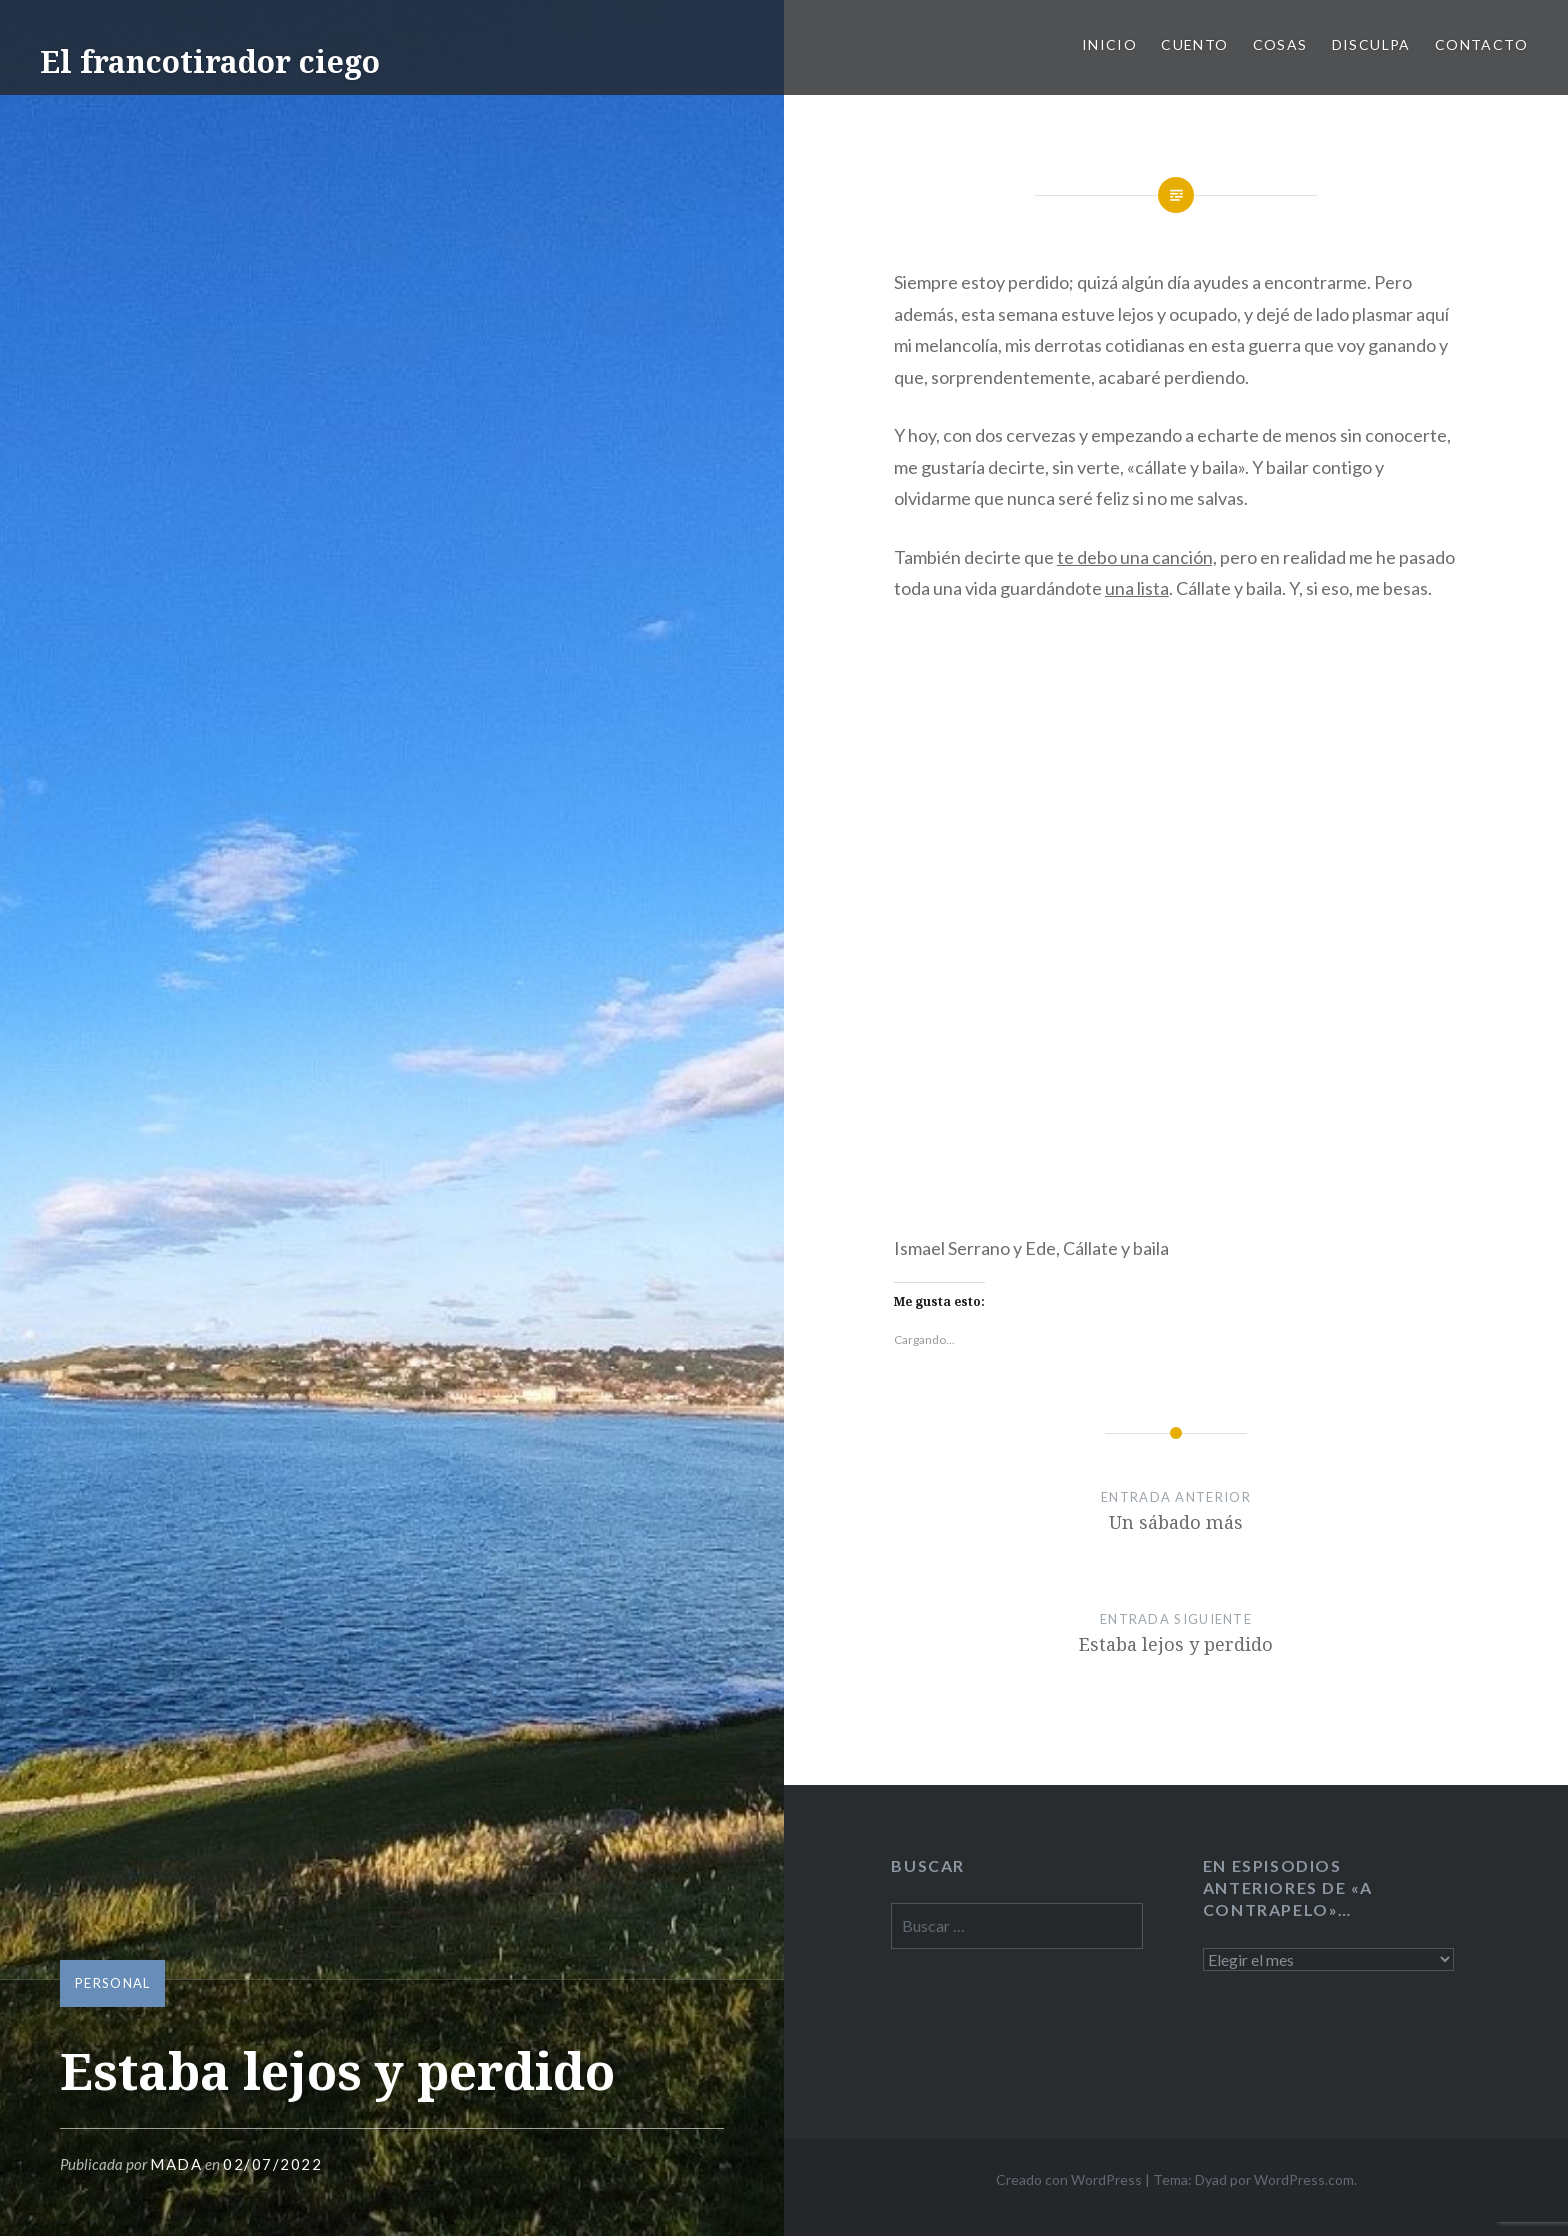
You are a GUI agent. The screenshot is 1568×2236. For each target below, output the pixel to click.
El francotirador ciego (210, 61)
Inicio (1109, 44)
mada (176, 2164)
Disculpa (1371, 44)
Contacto (1481, 44)
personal (112, 1983)
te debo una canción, (1137, 557)
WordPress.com (1304, 2179)
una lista (1137, 588)
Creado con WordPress (1069, 2179)
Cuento (1194, 44)
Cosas (1280, 44)
